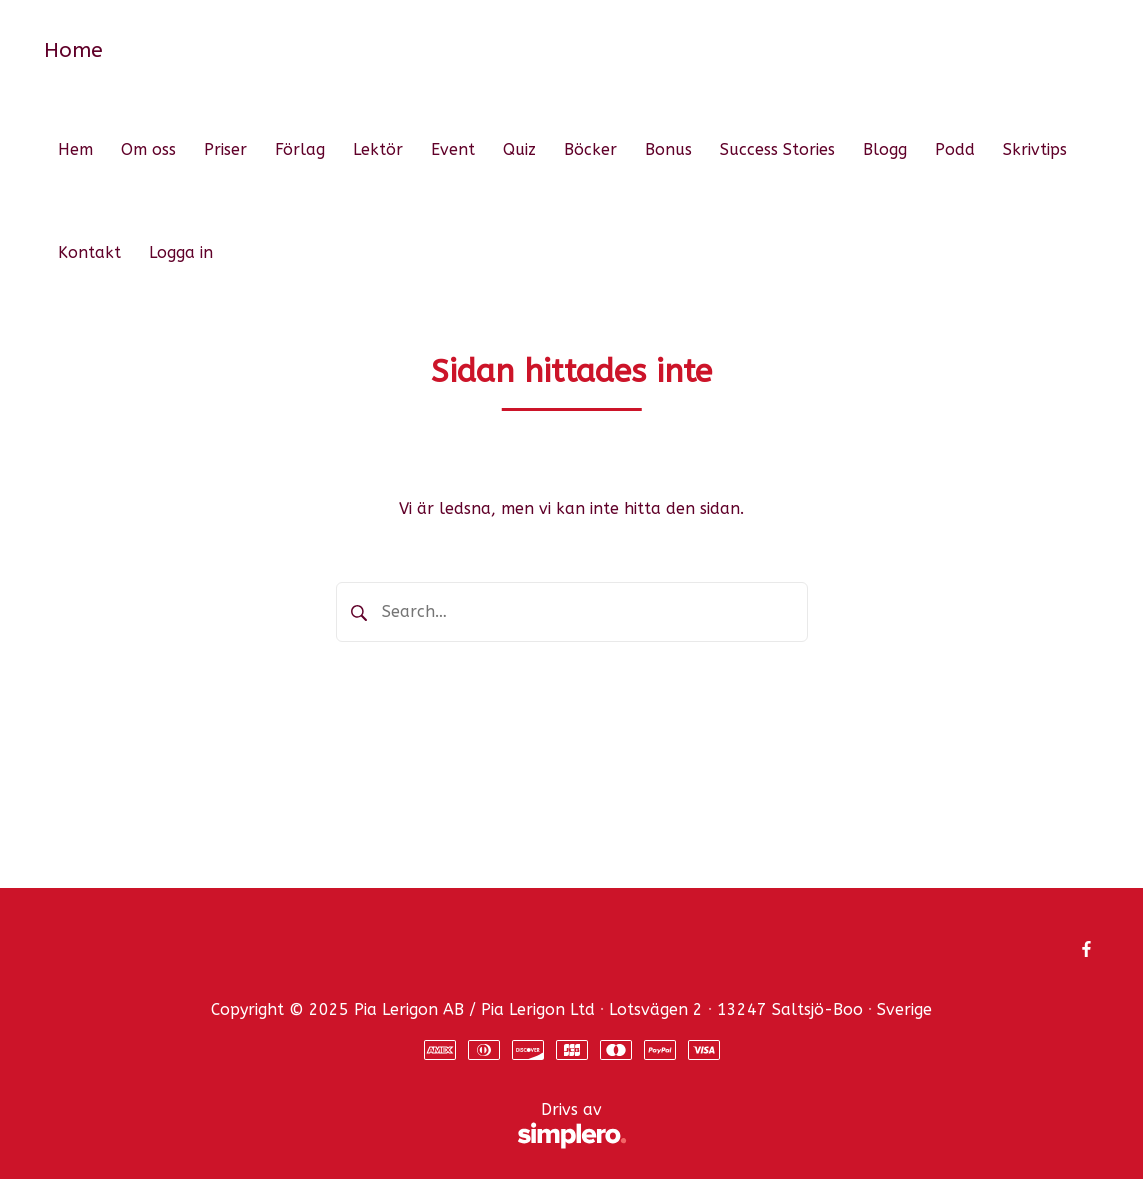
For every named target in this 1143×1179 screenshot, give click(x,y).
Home (73, 50)
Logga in (181, 252)
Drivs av (335, 1126)
